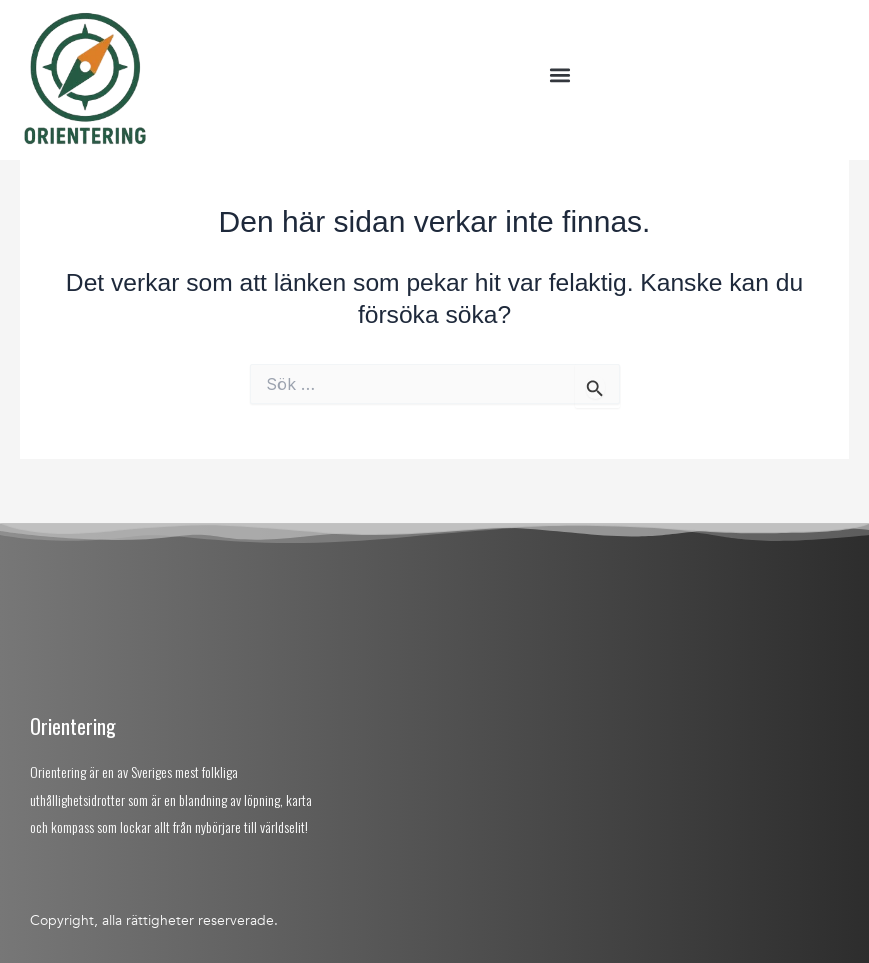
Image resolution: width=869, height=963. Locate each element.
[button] (559, 75)
